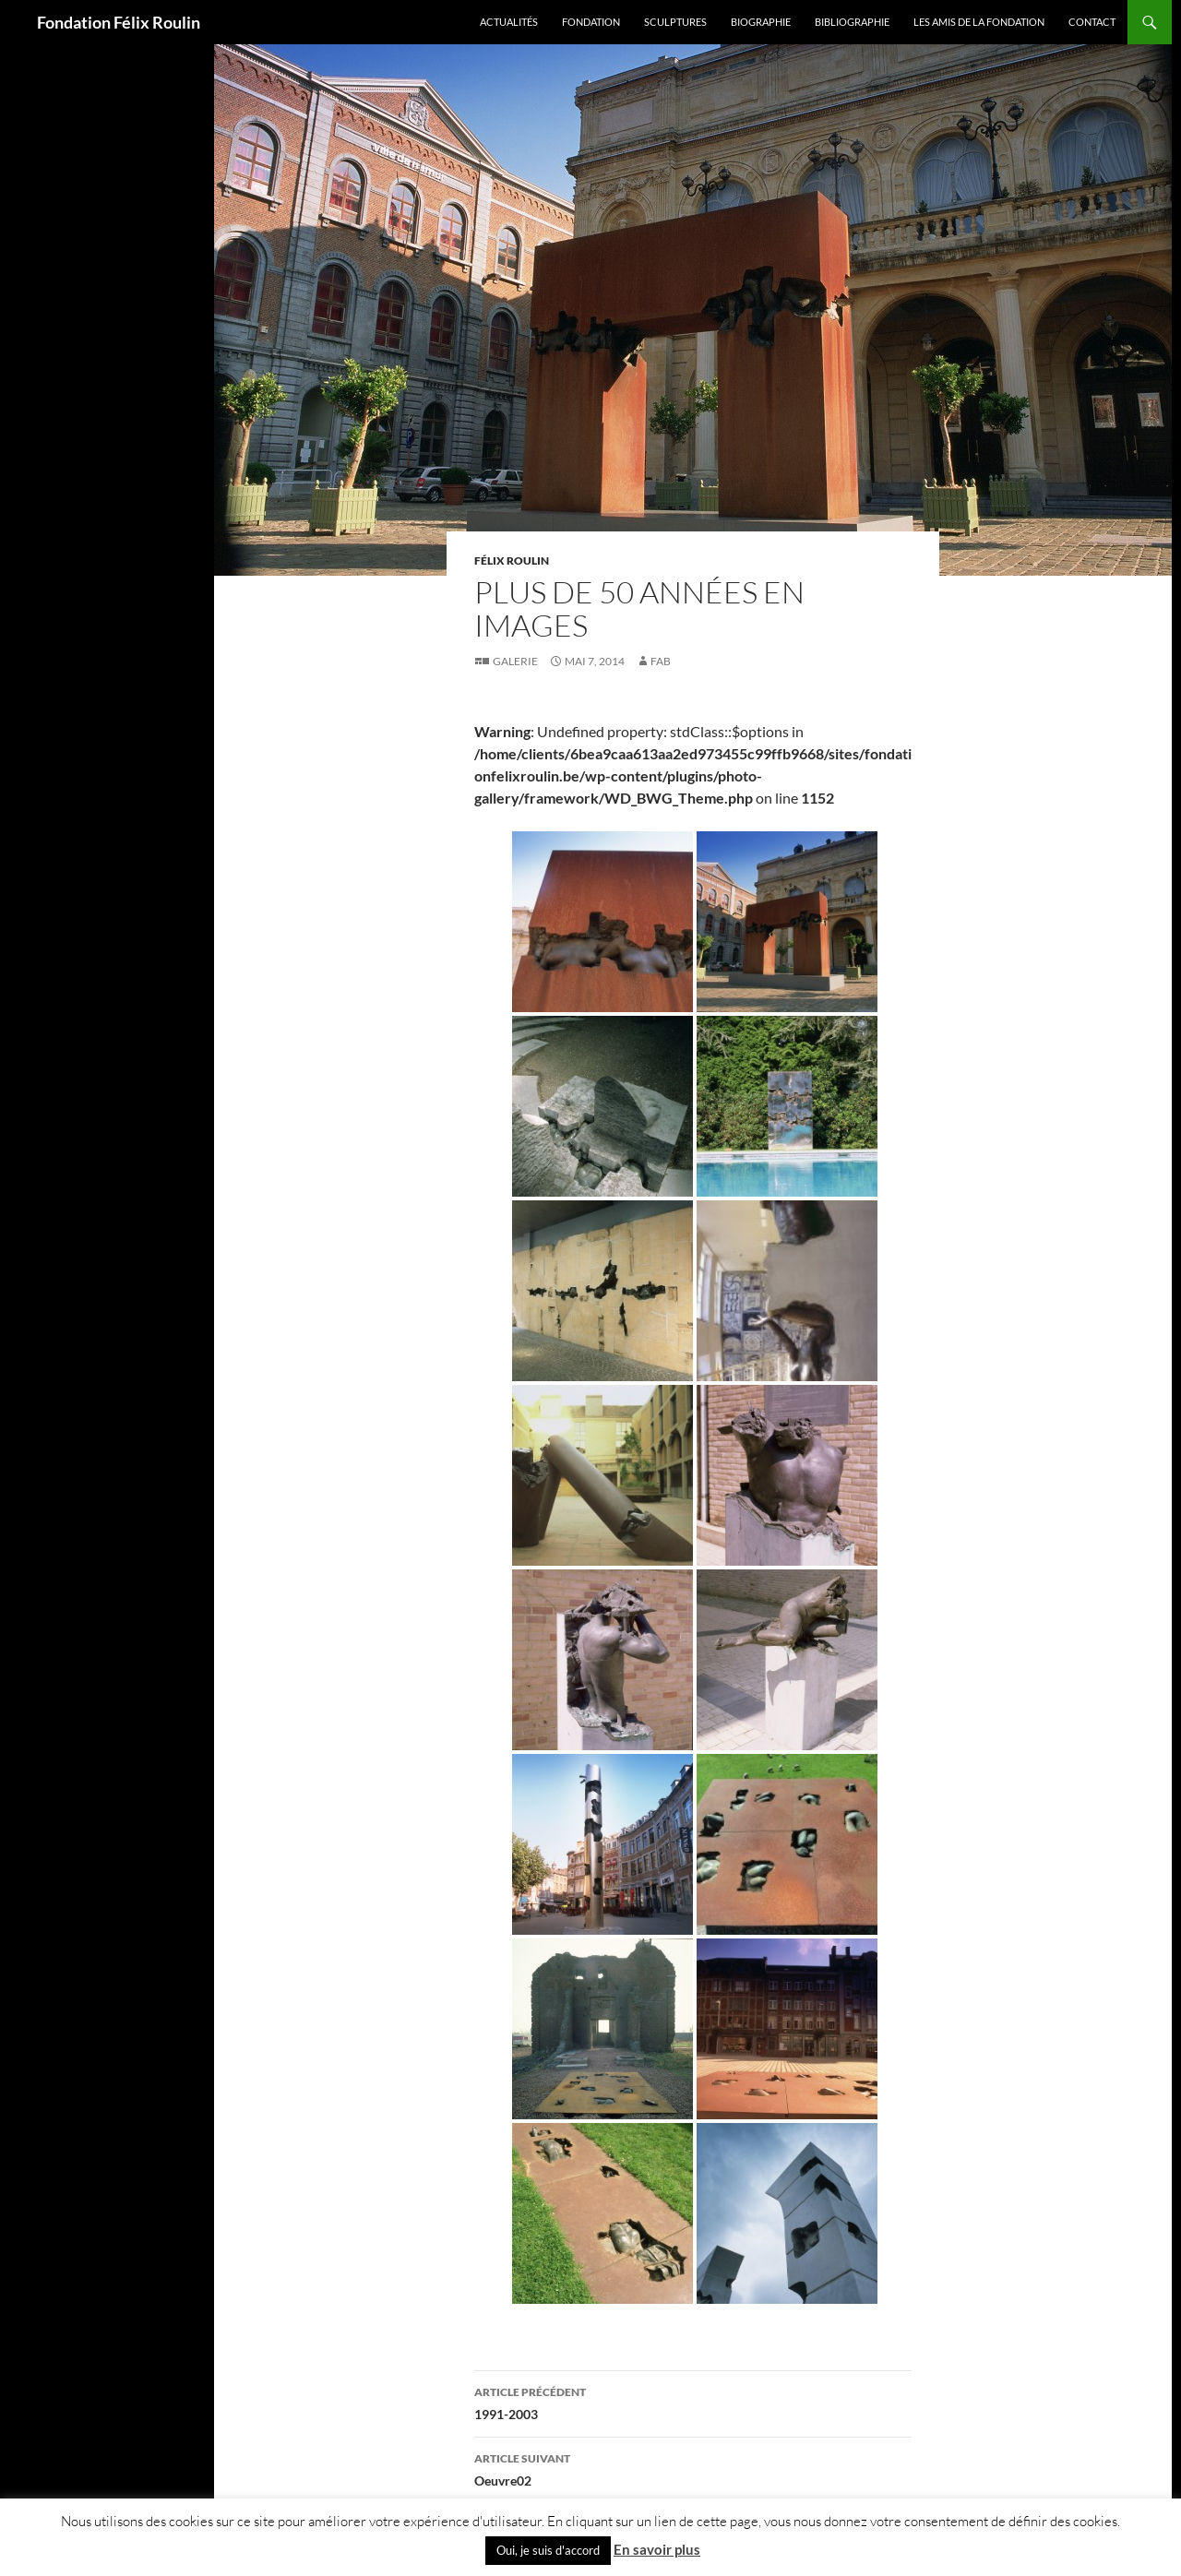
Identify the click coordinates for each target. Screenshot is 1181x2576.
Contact (1091, 22)
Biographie (761, 22)
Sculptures (675, 22)
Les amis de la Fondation (978, 22)
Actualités (509, 22)
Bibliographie (852, 22)
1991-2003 (693, 2401)
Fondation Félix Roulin (118, 22)
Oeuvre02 (693, 2468)
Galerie (515, 661)
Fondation (591, 22)
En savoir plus (657, 2549)
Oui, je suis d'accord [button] (548, 2550)
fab (660, 661)
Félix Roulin (511, 560)
